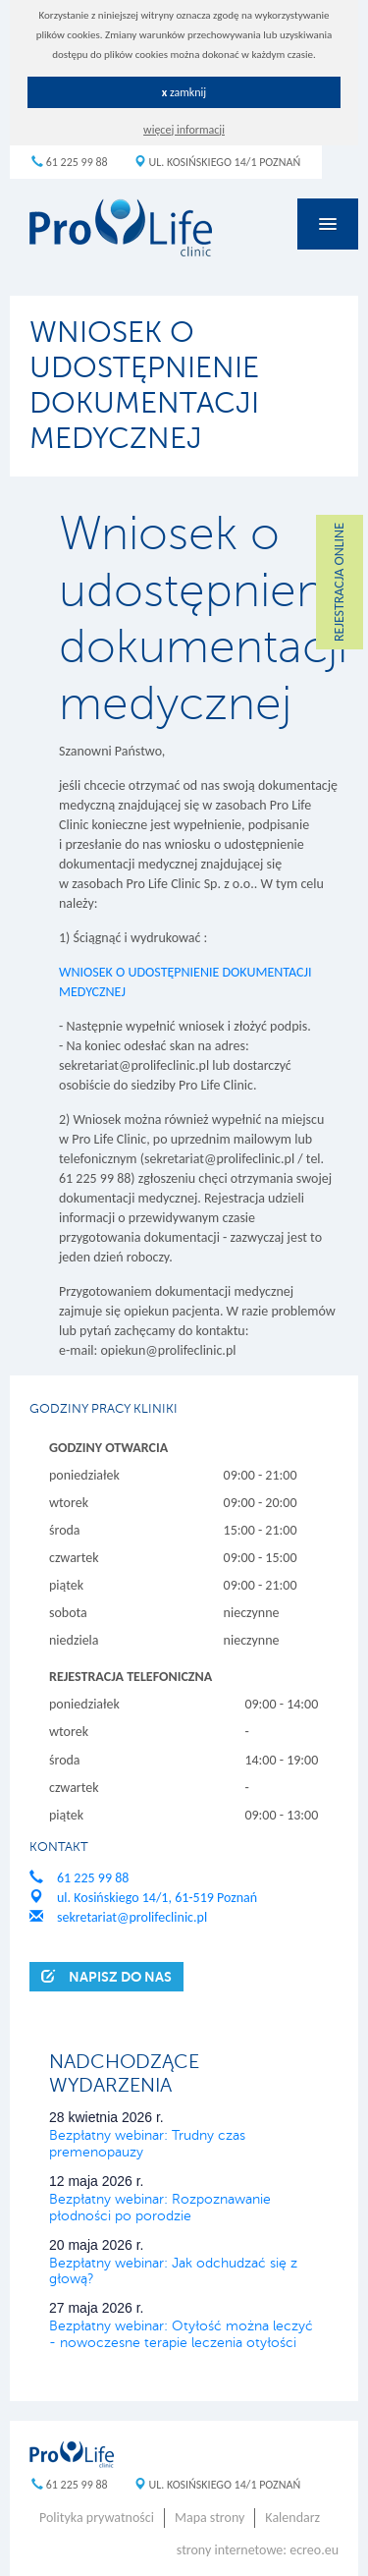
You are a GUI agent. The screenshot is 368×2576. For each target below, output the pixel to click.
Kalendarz (292, 2517)
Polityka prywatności (96, 2517)
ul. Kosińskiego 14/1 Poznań (217, 162)
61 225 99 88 (69, 162)
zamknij (184, 92)
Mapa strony (209, 2517)
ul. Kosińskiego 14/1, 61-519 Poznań (143, 1897)
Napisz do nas (106, 1976)
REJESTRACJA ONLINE (339, 582)
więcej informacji (184, 130)
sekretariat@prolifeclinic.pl (118, 1917)
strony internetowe (230, 2550)
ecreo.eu (314, 2550)
